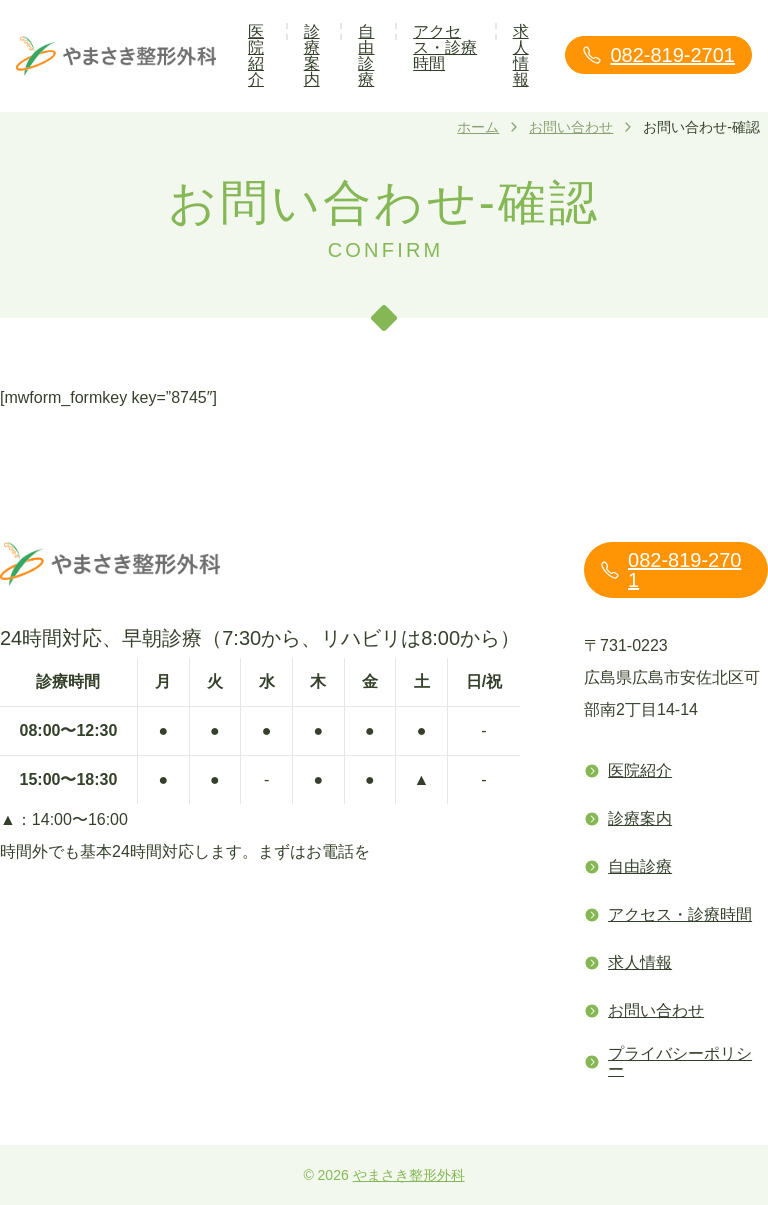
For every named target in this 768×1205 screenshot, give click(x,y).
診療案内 (312, 55)
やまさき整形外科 (409, 1175)
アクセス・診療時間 (445, 47)
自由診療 (366, 55)
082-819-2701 (658, 55)
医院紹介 (256, 55)
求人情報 (521, 55)
